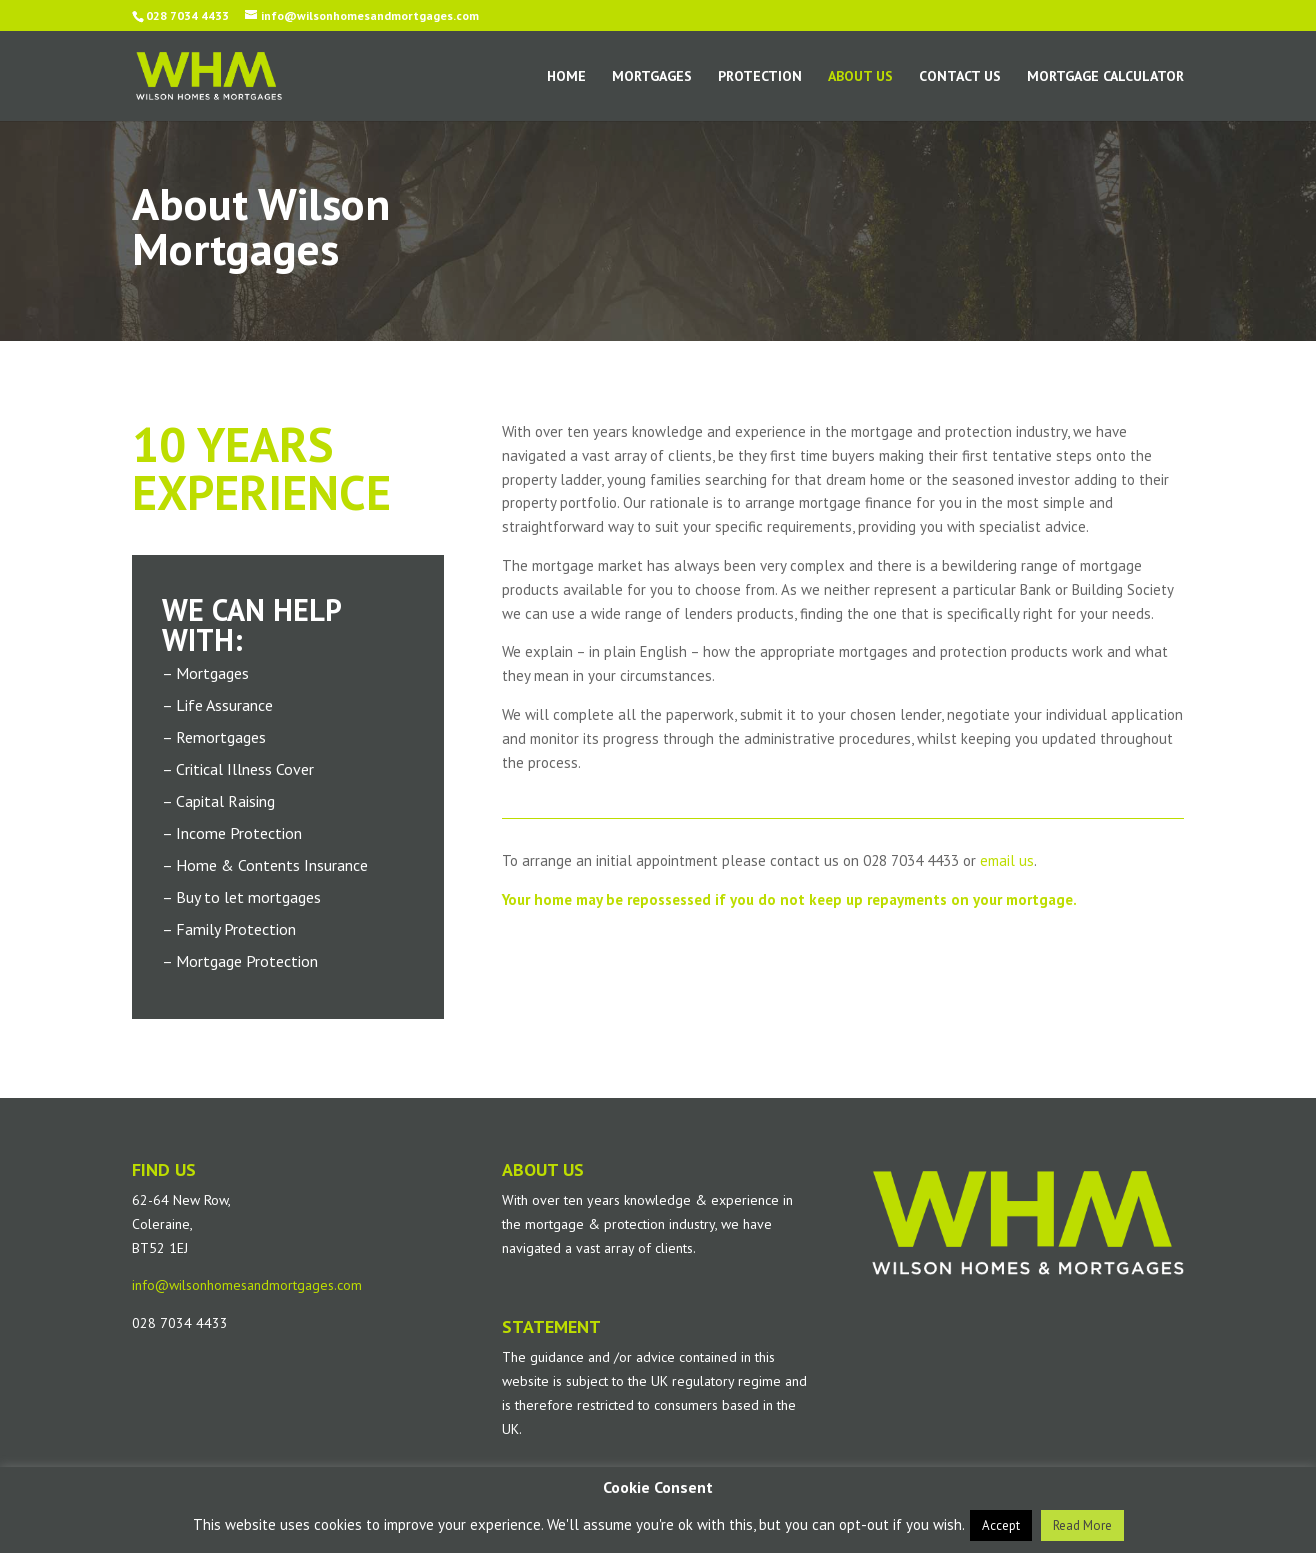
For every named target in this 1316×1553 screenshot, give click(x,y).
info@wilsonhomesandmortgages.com (247, 1285)
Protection (760, 77)
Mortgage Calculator (1105, 77)
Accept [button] (1001, 1525)
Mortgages (652, 77)
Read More (1082, 1525)
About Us (860, 77)
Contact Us (960, 77)
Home (566, 77)
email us (1007, 860)
